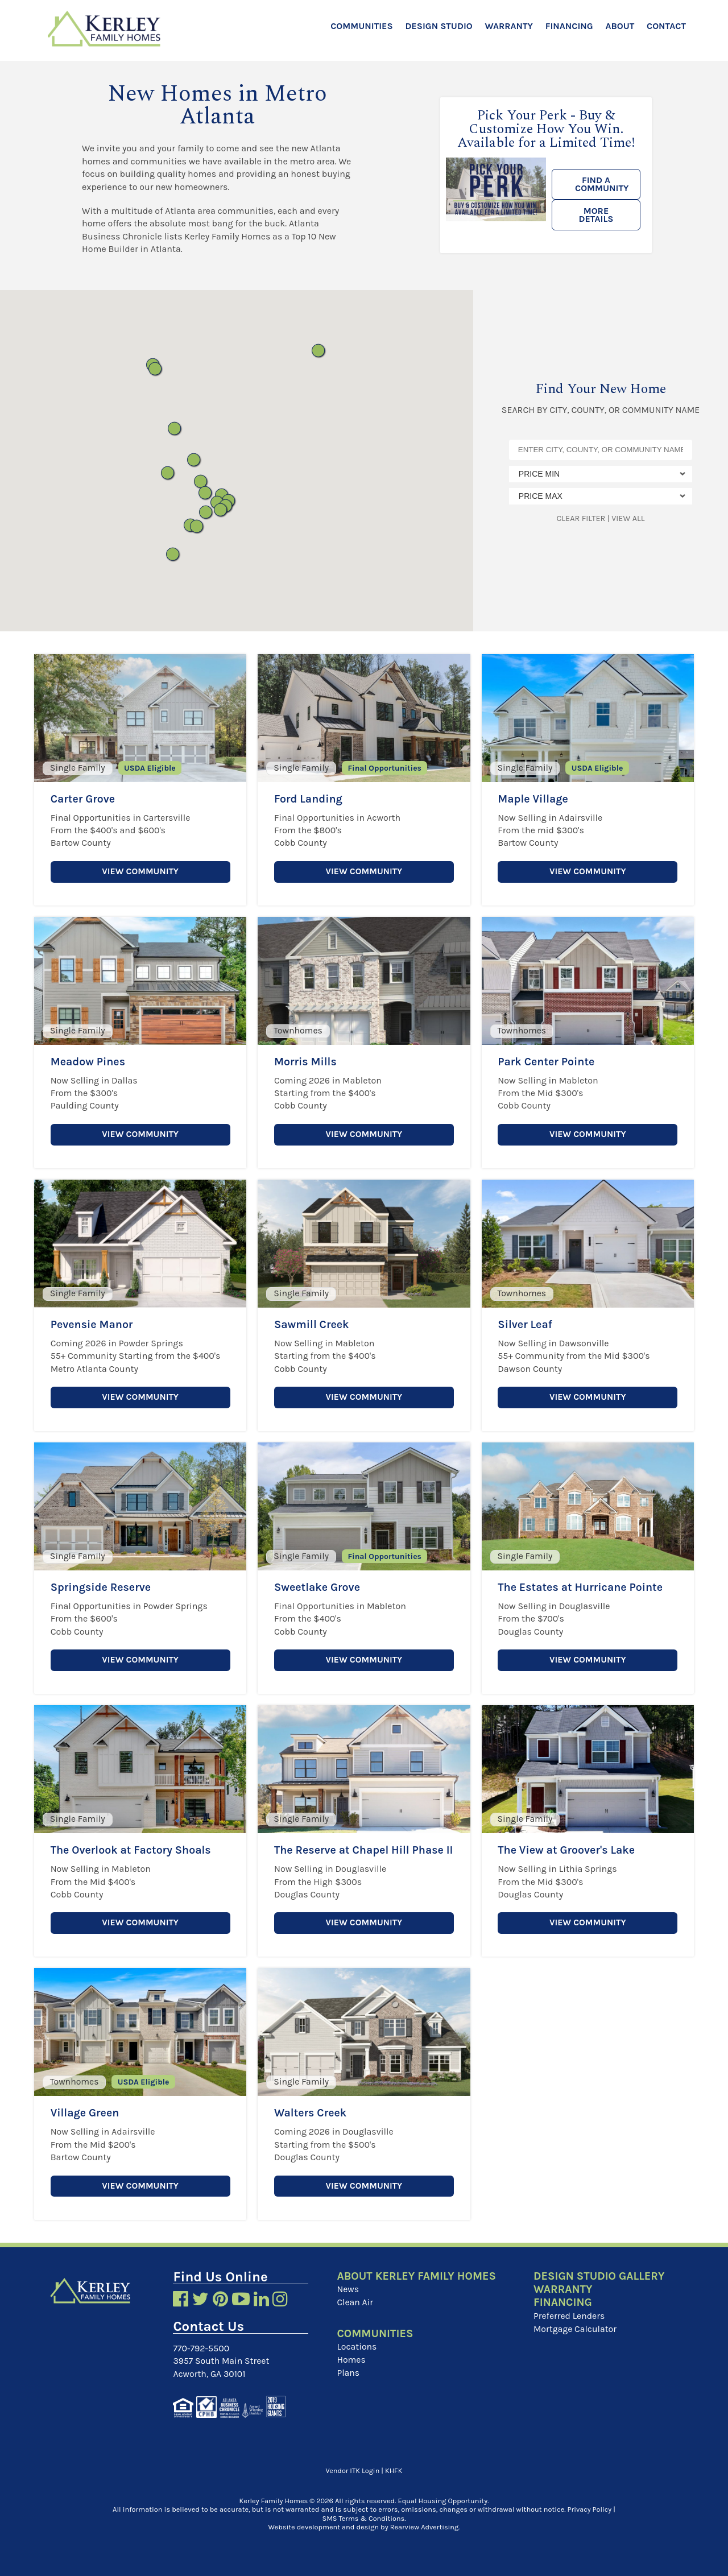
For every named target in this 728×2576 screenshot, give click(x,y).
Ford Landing (309, 798)
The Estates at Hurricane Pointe (581, 1587)
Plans (348, 2371)
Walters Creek (311, 2112)
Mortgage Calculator (575, 2328)
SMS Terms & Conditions (364, 2517)
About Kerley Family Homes (418, 2276)
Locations (357, 2346)
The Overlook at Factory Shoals (132, 1849)
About (619, 25)
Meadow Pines (89, 1061)
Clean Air (355, 2301)
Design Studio (438, 25)
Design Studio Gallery (600, 2276)
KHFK (394, 2469)
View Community (140, 871)
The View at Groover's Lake (568, 1849)
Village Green (86, 2112)
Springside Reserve (102, 1587)
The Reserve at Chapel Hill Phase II (360, 1855)
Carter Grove (84, 798)
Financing (569, 25)
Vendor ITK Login (352, 2469)
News (348, 2289)
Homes (351, 2359)
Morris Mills (306, 1061)
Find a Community (601, 184)
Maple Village (533, 798)
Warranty (508, 25)
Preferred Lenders (569, 2315)
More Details (595, 214)
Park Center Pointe (547, 1061)
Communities (361, 25)
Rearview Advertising (424, 2526)
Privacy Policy (589, 2508)
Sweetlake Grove (318, 1587)
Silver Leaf (525, 1324)
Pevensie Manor (93, 1324)
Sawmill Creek (312, 1324)
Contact (666, 25)
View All (627, 518)
